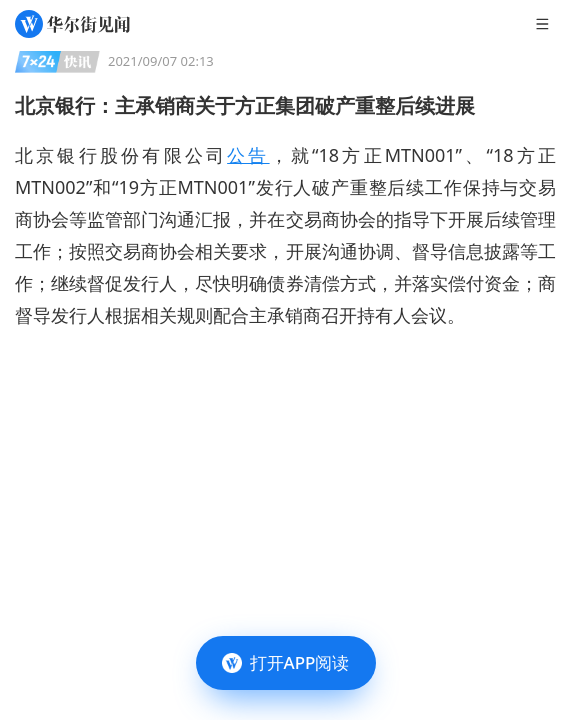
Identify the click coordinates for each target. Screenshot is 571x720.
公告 (248, 155)
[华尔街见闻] (72, 24)
